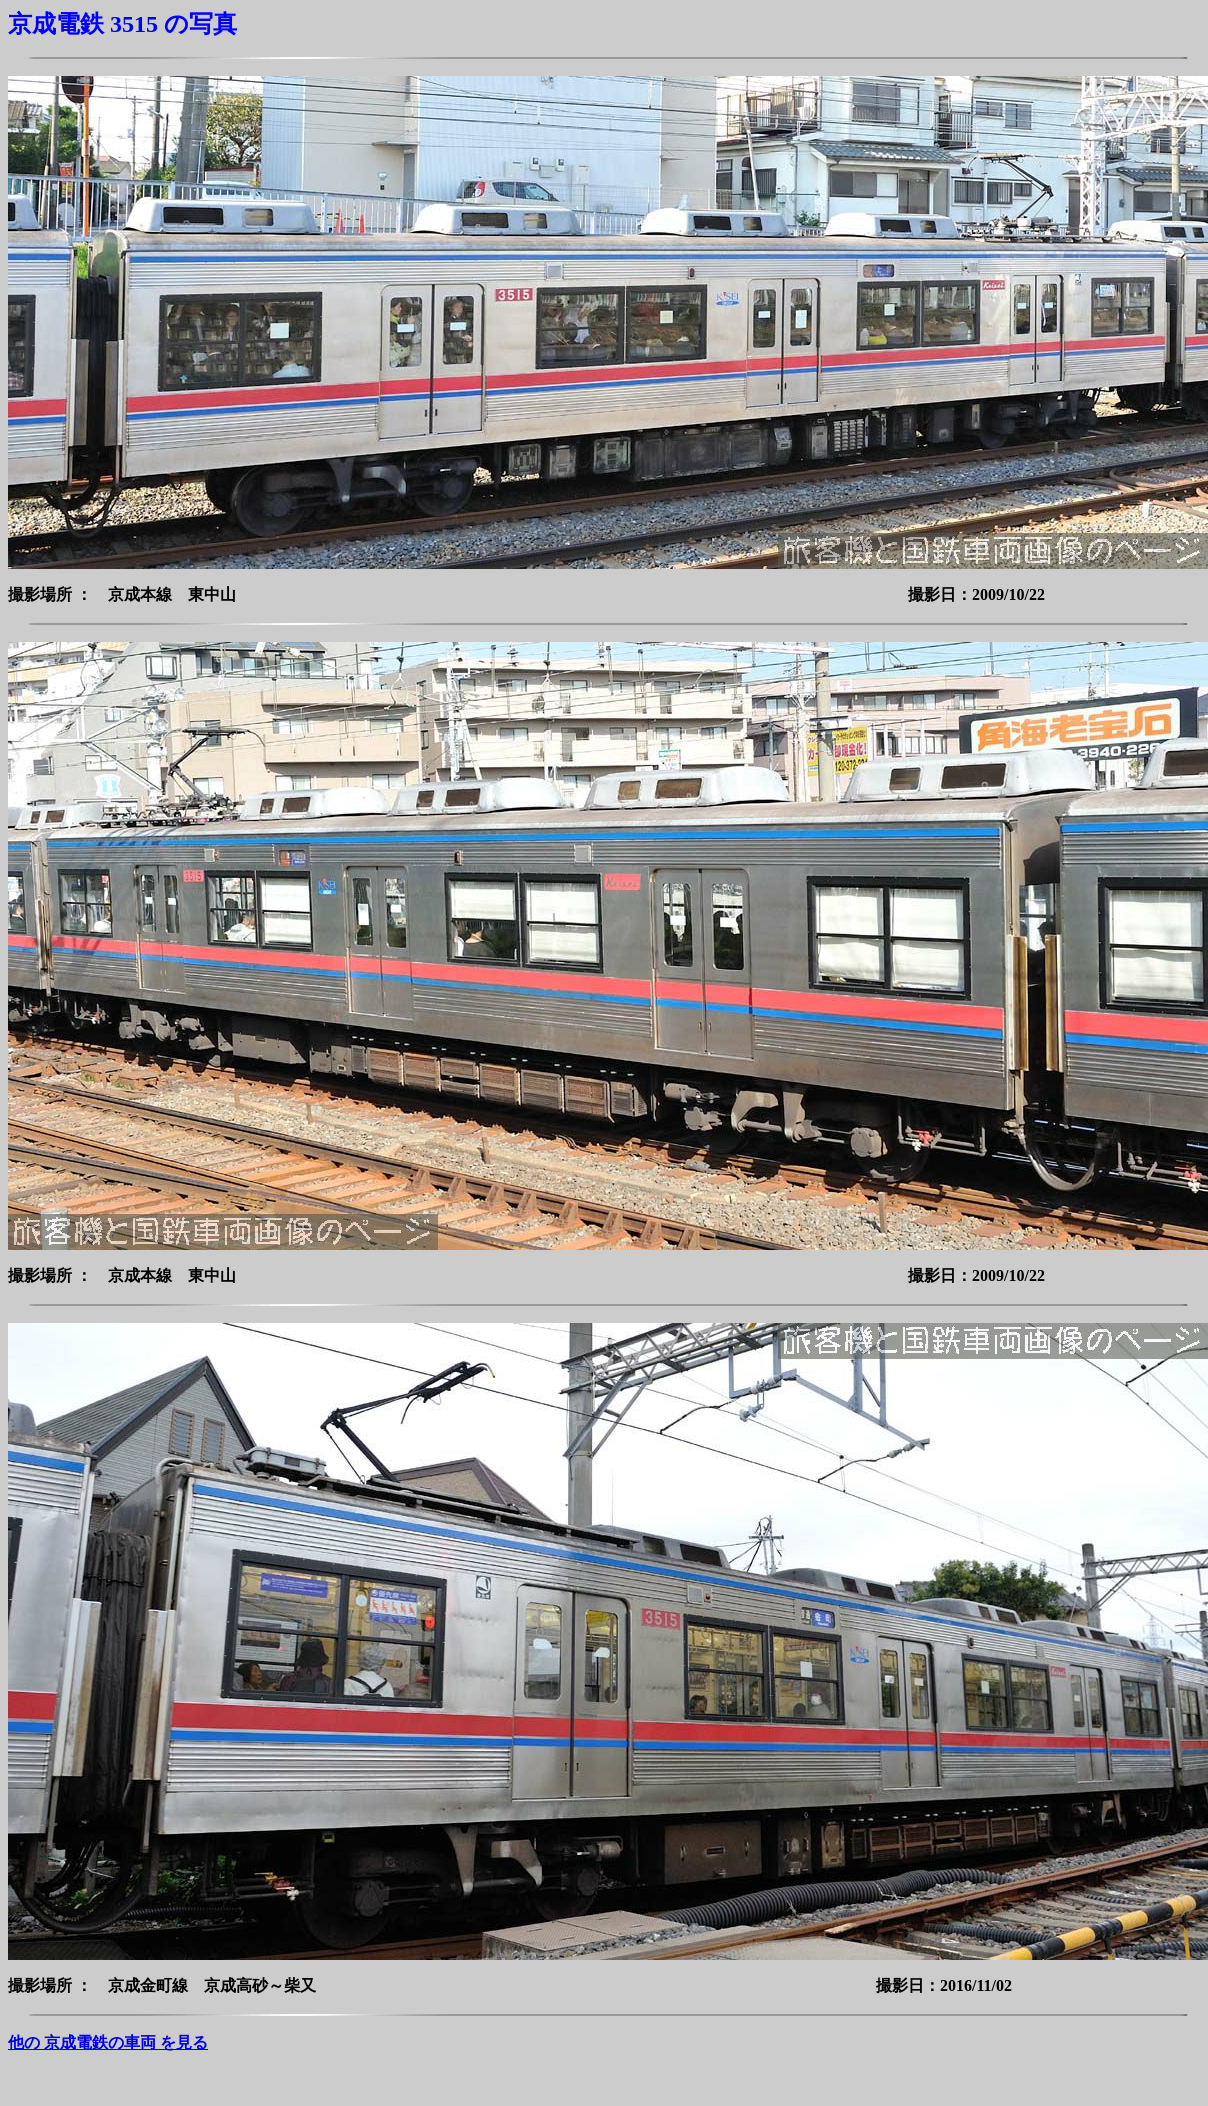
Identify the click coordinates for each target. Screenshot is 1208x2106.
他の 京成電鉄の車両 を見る (108, 2042)
